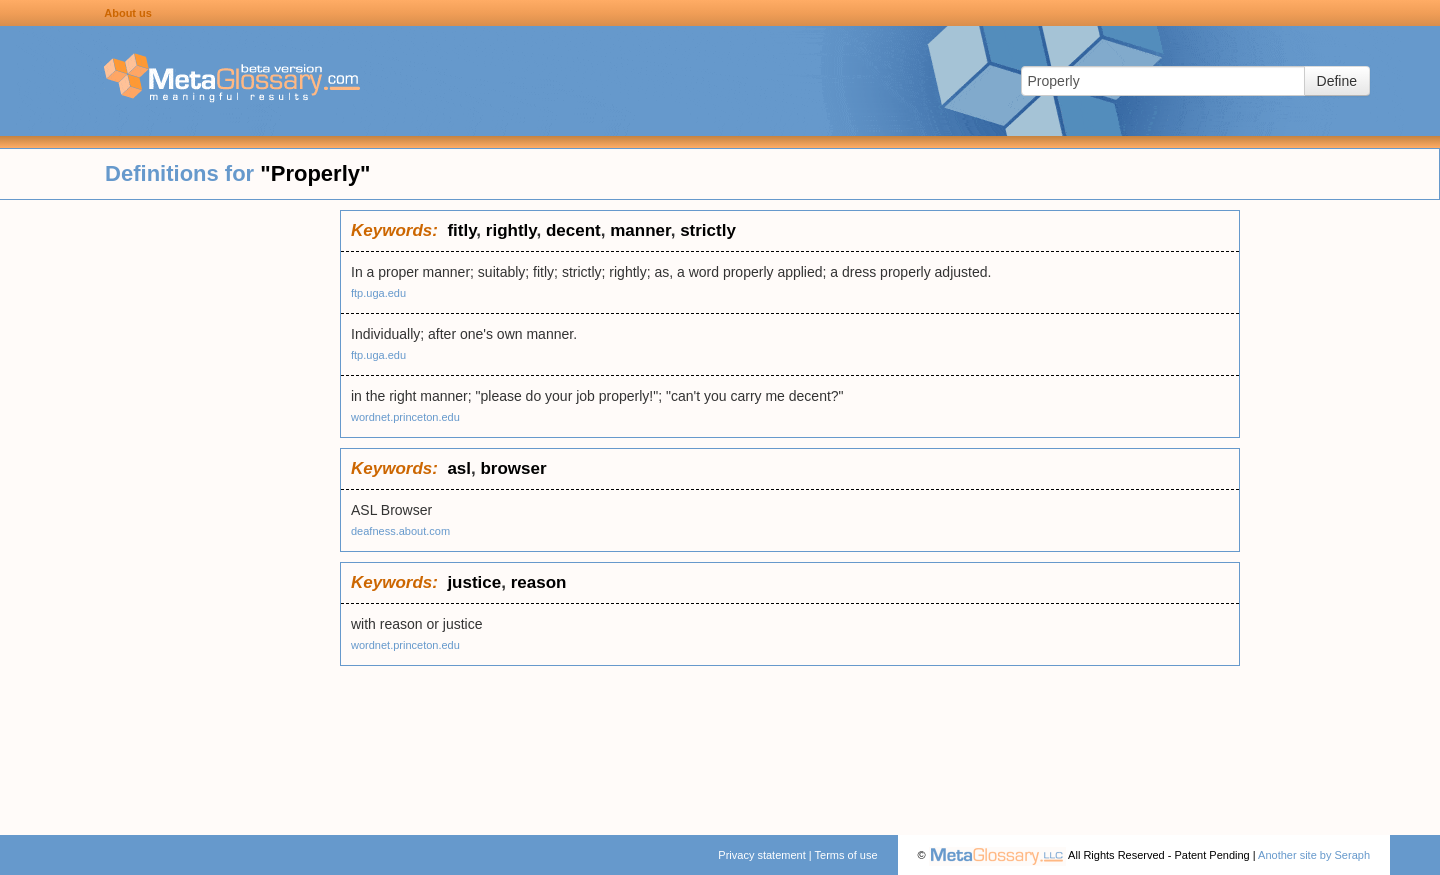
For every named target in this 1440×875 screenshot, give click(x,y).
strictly (708, 230)
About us (128, 13)
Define (1337, 81)
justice (474, 582)
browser (513, 468)
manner (640, 230)
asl (459, 468)
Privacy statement (761, 855)
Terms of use (846, 855)
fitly (461, 230)
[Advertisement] (170, 510)
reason (539, 582)
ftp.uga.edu (378, 293)
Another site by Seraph (1314, 855)
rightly (511, 230)
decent (573, 230)
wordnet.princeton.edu (405, 417)
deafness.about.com (400, 531)
